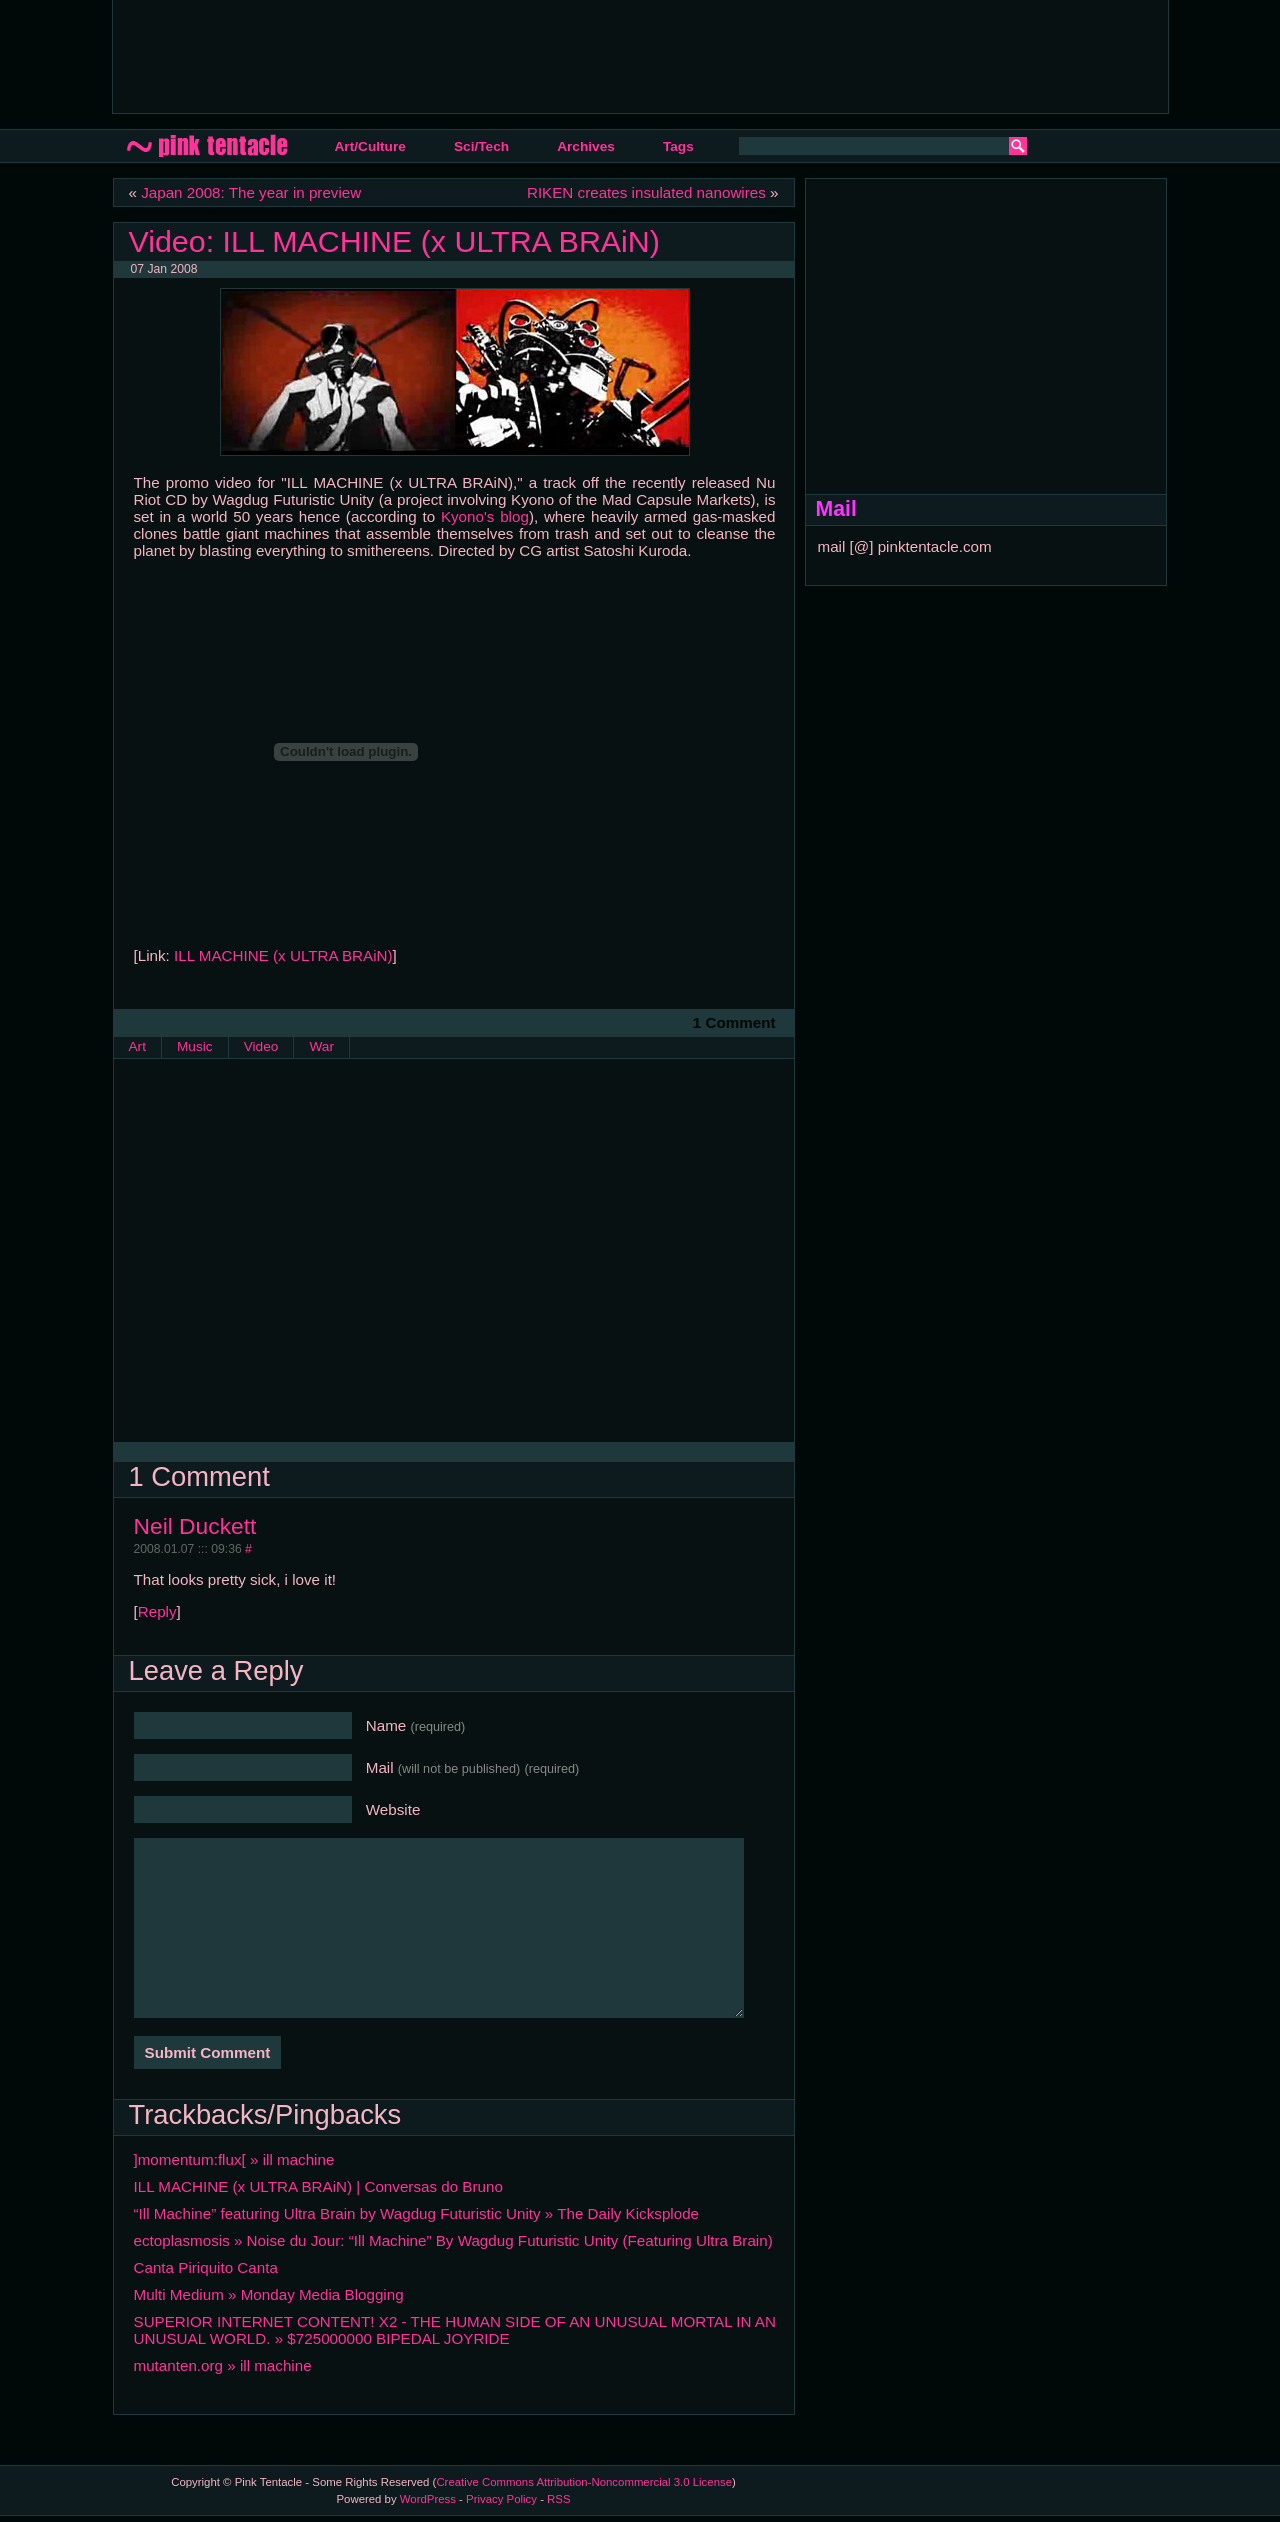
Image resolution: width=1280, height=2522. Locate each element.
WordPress (428, 2499)
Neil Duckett (195, 1526)
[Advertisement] (492, 55)
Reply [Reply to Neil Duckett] (157, 1611)
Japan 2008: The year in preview (251, 192)
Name (416, 1725)
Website (393, 1809)
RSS (558, 2499)
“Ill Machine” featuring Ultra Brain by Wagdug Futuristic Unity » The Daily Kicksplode (417, 2213)
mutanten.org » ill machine (223, 2365)
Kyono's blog (485, 516)
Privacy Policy (501, 2499)
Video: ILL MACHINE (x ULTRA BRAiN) (394, 241)
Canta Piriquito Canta (206, 2267)
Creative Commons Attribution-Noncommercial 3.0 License (584, 2482)
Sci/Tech (481, 146)
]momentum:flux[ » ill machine (234, 2159)
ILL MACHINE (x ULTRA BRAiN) (283, 955)
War (321, 1046)
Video (261, 1046)
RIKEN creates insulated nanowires (646, 192)
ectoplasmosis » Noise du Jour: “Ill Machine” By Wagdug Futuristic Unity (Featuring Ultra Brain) (453, 2240)
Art (137, 1046)
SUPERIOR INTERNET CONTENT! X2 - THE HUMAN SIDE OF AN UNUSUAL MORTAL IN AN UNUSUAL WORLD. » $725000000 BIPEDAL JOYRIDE (455, 2330)
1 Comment (734, 1022)
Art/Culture (370, 146)
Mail (473, 1767)
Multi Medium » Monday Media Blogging (269, 2294)
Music (195, 1046)
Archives (586, 146)
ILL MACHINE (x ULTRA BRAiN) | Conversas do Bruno (318, 2186)
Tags (678, 146)
